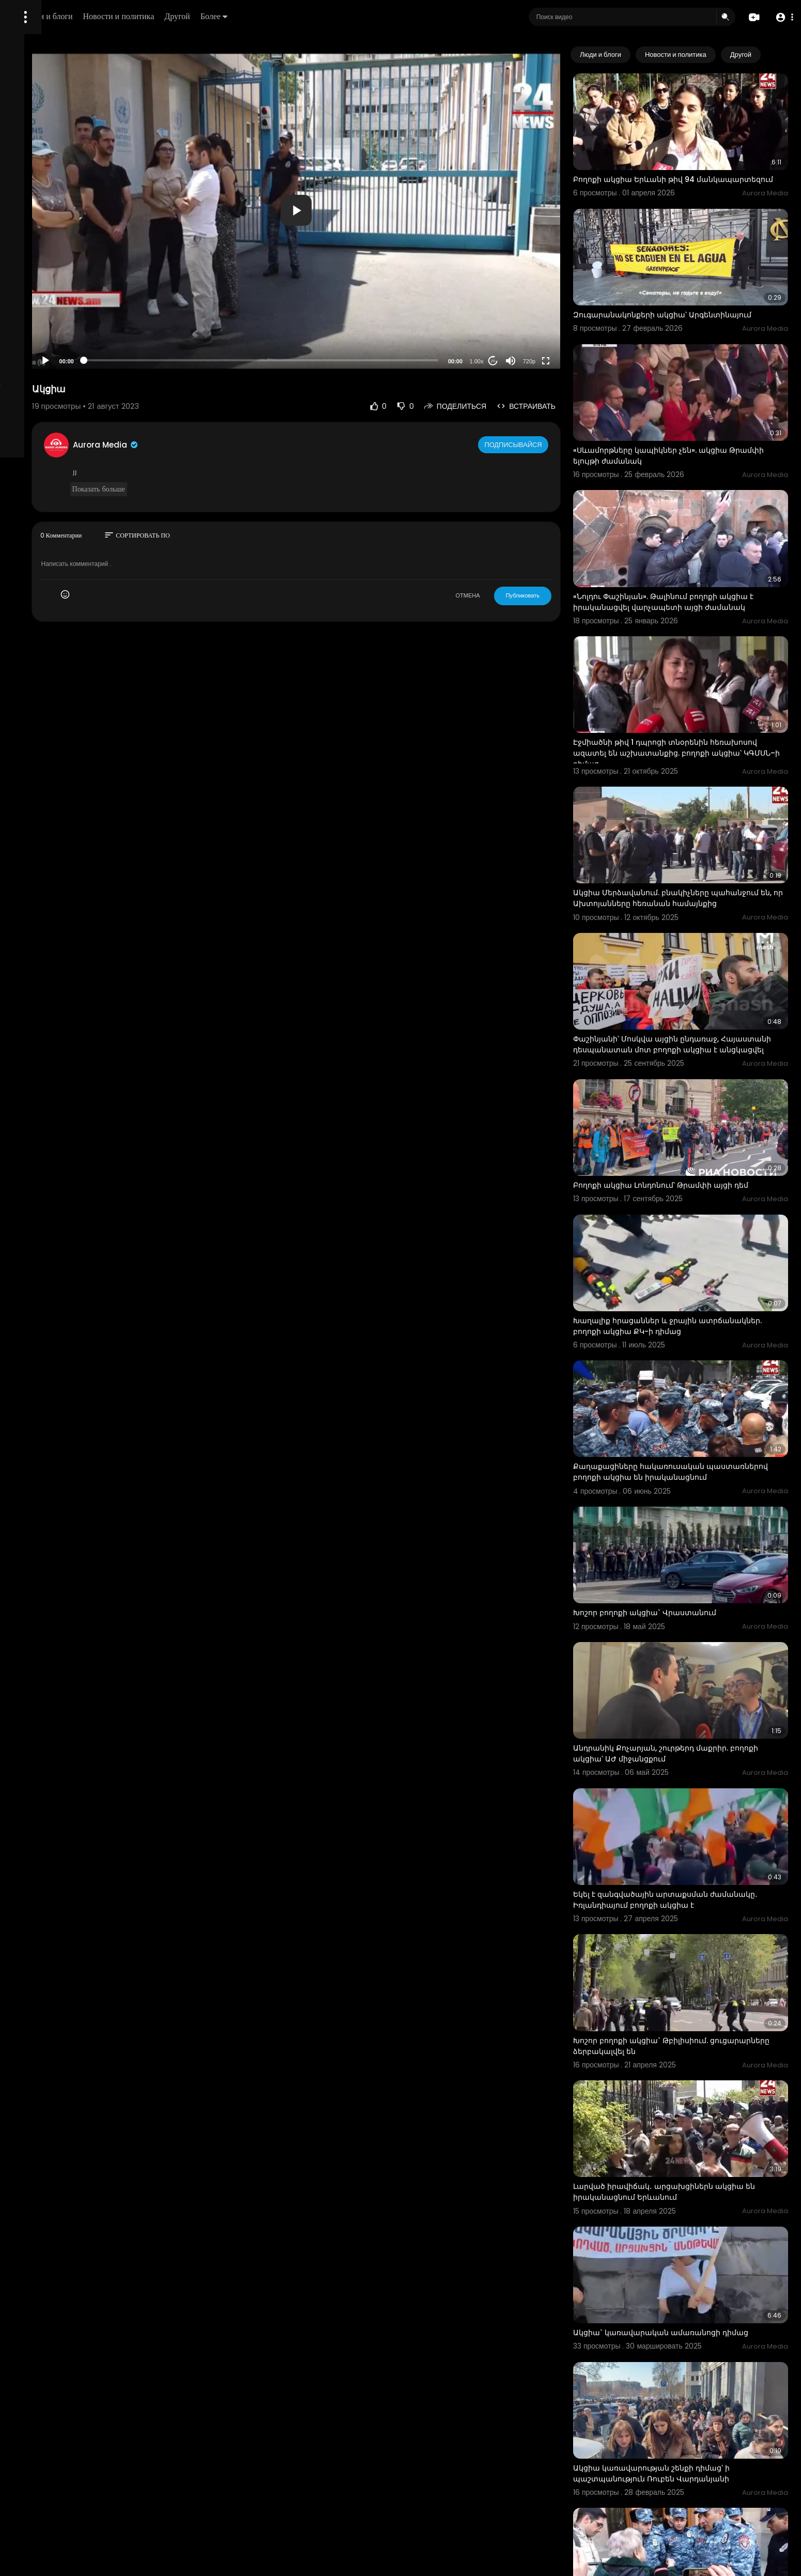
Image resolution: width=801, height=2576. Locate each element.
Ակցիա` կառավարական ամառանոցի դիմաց (696, 2096)
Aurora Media (226, 444)
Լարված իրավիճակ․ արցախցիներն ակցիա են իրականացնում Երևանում (694, 1971)
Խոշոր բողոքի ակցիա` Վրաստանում (680, 1457)
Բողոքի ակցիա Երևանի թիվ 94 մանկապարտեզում (670, 168)
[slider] (339, 360)
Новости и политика (254, 16)
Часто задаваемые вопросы (57, 315)
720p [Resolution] (565, 361)
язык (68, 364)
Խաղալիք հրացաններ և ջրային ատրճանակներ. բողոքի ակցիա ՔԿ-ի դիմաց (695, 1198)
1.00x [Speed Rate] (513, 361)
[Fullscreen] (582, 361)
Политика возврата (42, 303)
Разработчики (34, 364)
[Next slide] (774, 55)
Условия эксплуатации (48, 327)
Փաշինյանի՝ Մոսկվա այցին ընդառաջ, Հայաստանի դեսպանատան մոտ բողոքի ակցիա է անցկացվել (689, 951)
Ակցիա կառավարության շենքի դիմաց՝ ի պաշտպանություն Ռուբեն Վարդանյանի (687, 2220)
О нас (22, 351)
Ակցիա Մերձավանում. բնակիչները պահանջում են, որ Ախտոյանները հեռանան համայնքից (694, 817)
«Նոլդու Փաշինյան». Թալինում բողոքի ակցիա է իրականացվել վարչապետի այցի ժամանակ (698, 547)
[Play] (166, 361)
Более (349, 16)
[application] (374, 210)
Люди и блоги (184, 16)
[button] (781, 17)
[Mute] (547, 361)
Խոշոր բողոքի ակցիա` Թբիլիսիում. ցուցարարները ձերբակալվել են (676, 1841)
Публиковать (559, 595)
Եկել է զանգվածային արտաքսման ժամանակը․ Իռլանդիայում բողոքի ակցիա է (694, 1711)
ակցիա (623, 2479)
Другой (313, 16)
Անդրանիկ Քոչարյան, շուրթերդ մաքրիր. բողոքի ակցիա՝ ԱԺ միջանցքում (686, 1581)
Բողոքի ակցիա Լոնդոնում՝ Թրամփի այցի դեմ (696, 1074)
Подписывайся (550, 444)
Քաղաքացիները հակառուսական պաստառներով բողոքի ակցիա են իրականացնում (676, 1334)
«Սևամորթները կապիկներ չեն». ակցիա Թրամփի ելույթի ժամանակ (686, 417)
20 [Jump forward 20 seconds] (529, 361)
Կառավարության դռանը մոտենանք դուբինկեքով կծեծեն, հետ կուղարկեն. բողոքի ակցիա (697, 2356)
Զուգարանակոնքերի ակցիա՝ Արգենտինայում (698, 293)
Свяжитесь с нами (65, 351)
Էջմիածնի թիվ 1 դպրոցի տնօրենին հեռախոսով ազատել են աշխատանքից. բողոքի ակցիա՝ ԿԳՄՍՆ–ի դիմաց (687, 683)
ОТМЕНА (504, 595)
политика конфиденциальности (62, 339)
